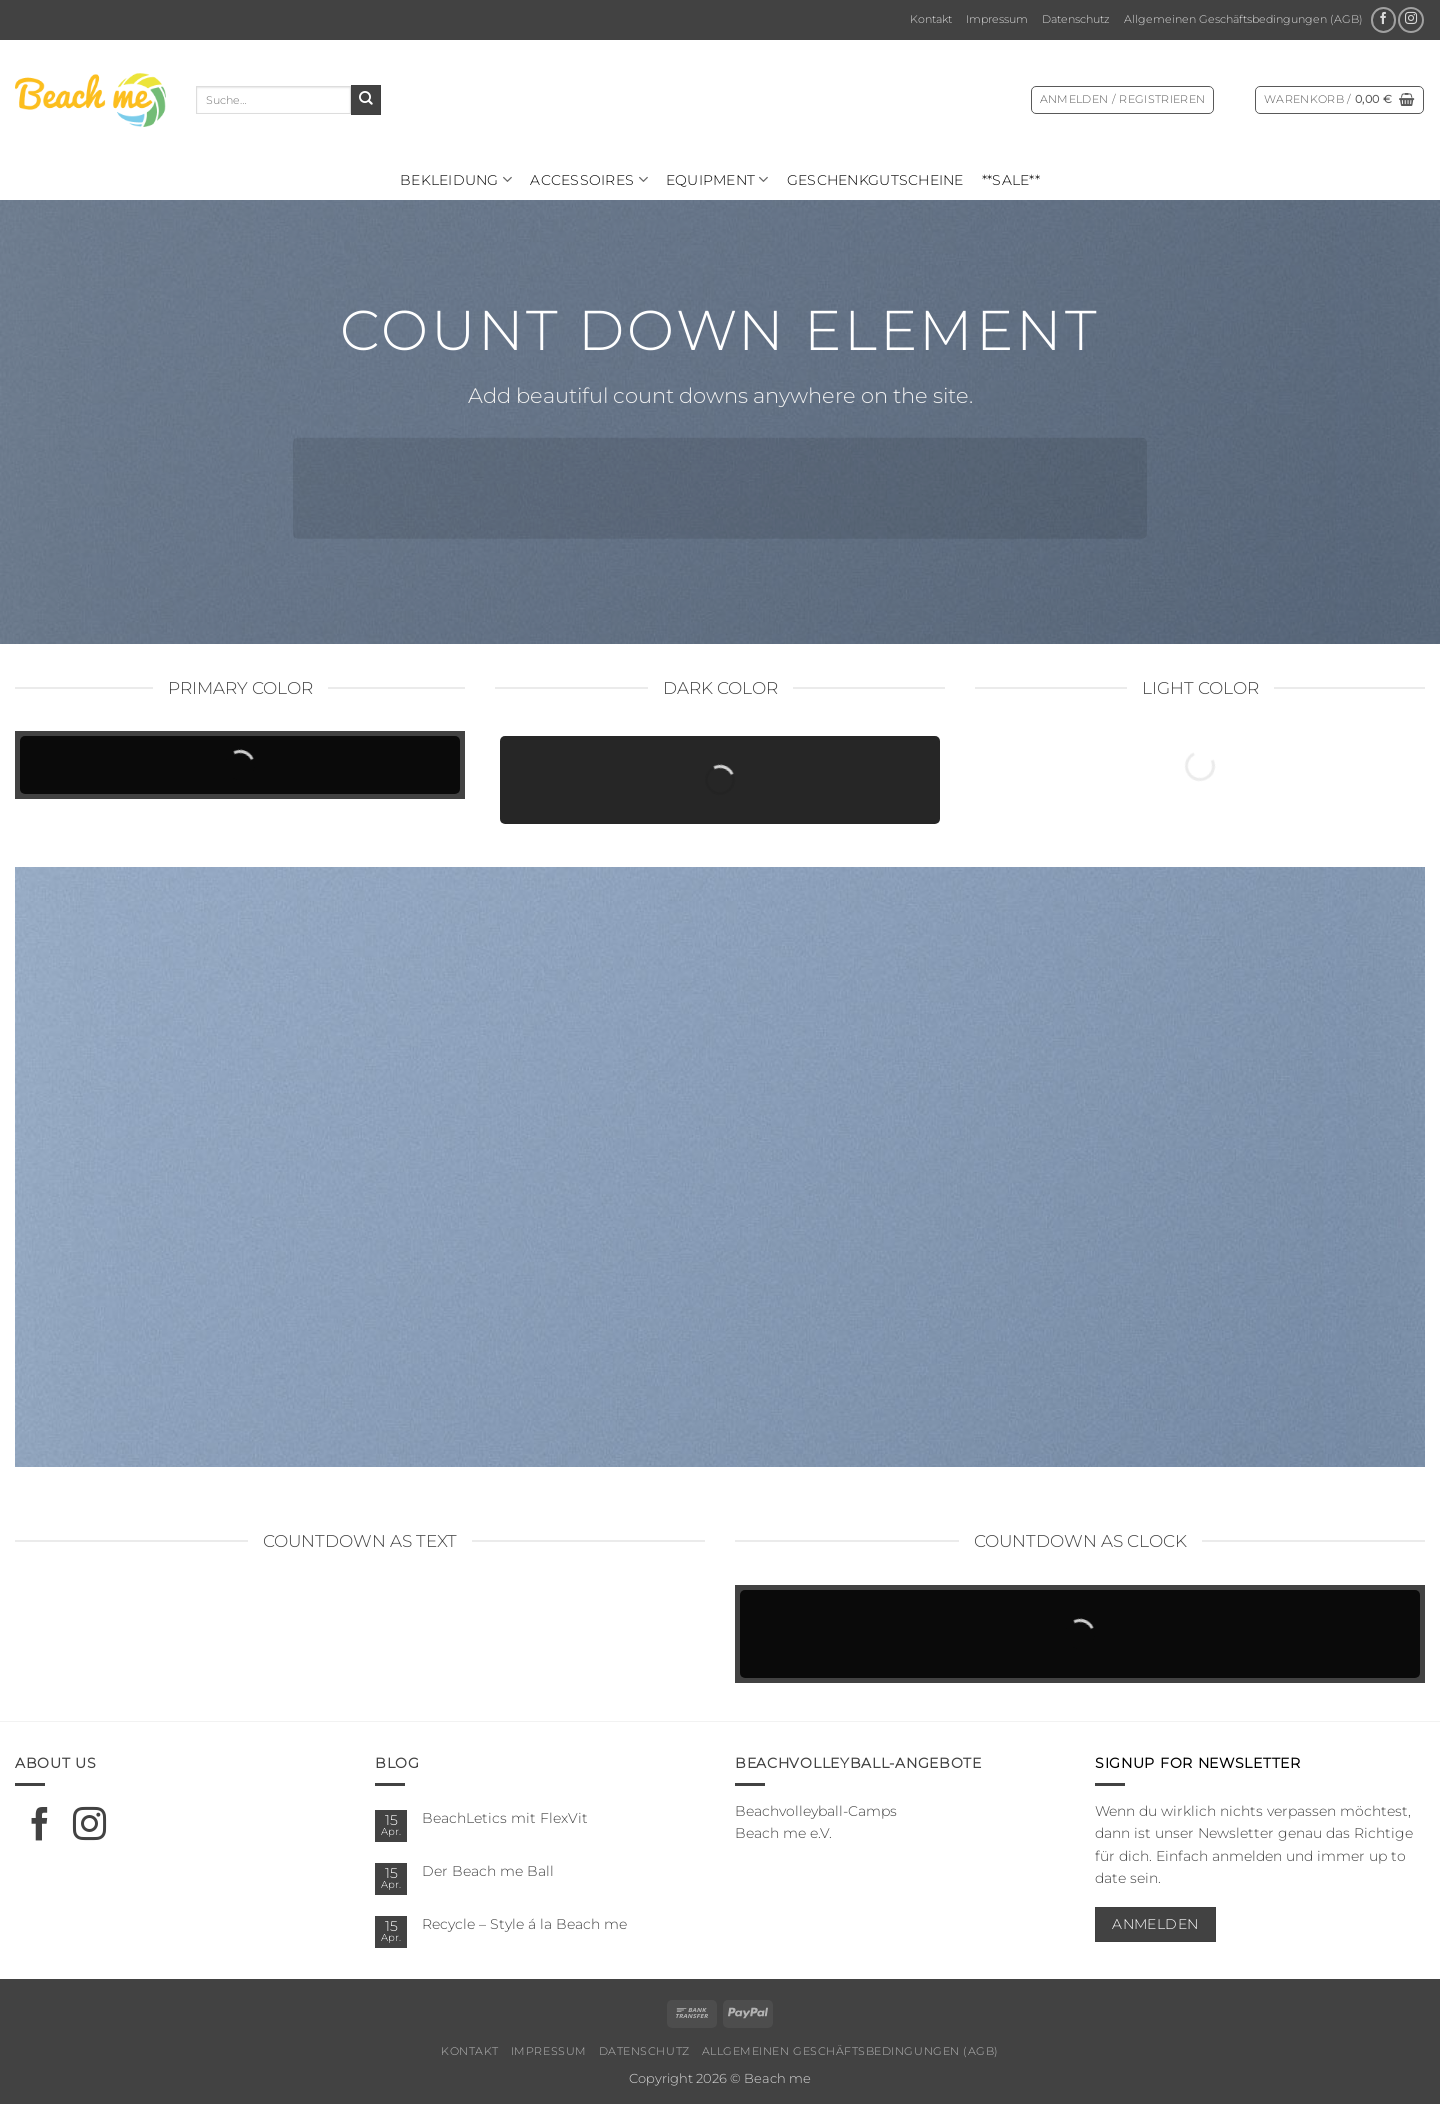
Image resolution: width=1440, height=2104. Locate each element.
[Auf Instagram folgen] (1410, 20)
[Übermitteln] (366, 100)
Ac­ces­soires (589, 179)
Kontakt (931, 19)
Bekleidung (456, 179)
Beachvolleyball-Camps (816, 1811)
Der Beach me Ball (488, 1871)
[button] (1123, 100)
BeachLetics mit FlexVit (505, 1818)
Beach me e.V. (783, 1833)
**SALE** (1011, 180)
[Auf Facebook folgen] (1383, 20)
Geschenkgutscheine (875, 180)
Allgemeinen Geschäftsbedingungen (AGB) (1243, 19)
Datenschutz (1076, 19)
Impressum (997, 19)
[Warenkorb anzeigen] (1339, 100)
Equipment (717, 179)
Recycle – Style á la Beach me (524, 1924)
